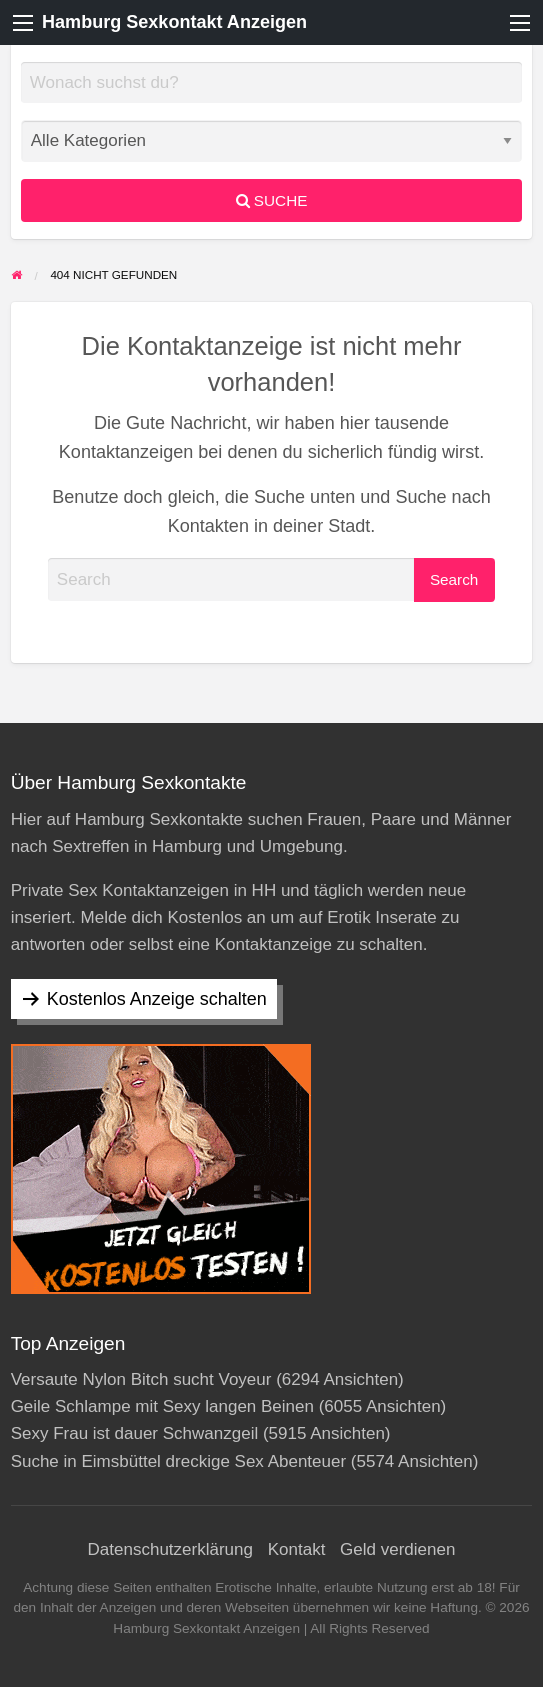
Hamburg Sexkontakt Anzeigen (174, 22)
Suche (272, 200)
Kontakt (297, 1549)
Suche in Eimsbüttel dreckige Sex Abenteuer (178, 1461)
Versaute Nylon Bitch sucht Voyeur (141, 1379)
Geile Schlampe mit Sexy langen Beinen (162, 1406)
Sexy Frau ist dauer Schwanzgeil (135, 1433)
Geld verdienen (397, 1549)
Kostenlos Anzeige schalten (157, 999)
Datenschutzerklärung (170, 1549)
